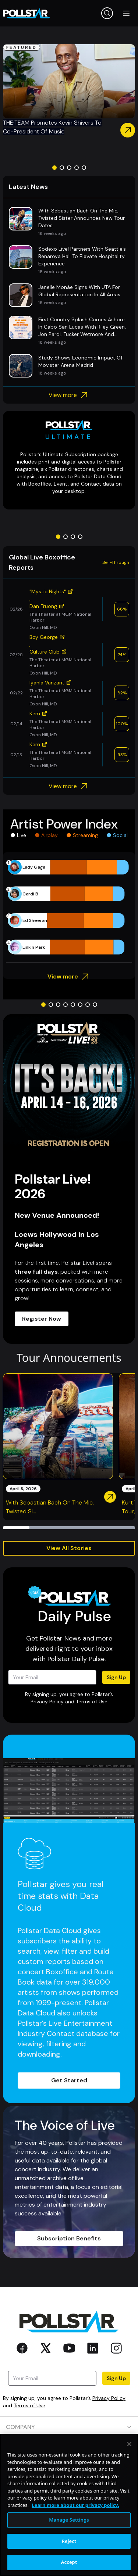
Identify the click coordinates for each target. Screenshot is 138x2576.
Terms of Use (91, 1701)
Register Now (41, 1319)
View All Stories (69, 1548)
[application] (69, 907)
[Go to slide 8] (95, 1004)
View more (69, 395)
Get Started (69, 2080)
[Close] (129, 2474)
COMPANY (69, 2427)
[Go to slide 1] (54, 167)
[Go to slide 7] (87, 1004)
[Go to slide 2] (62, 167)
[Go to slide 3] (69, 167)
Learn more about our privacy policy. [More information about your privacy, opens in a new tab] (75, 2535)
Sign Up (116, 1677)
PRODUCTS (69, 2448)
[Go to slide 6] (80, 1004)
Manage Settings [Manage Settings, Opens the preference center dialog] (69, 2550)
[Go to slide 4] (76, 167)
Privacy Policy (47, 1701)
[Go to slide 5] (84, 167)
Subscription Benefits (69, 2238)
